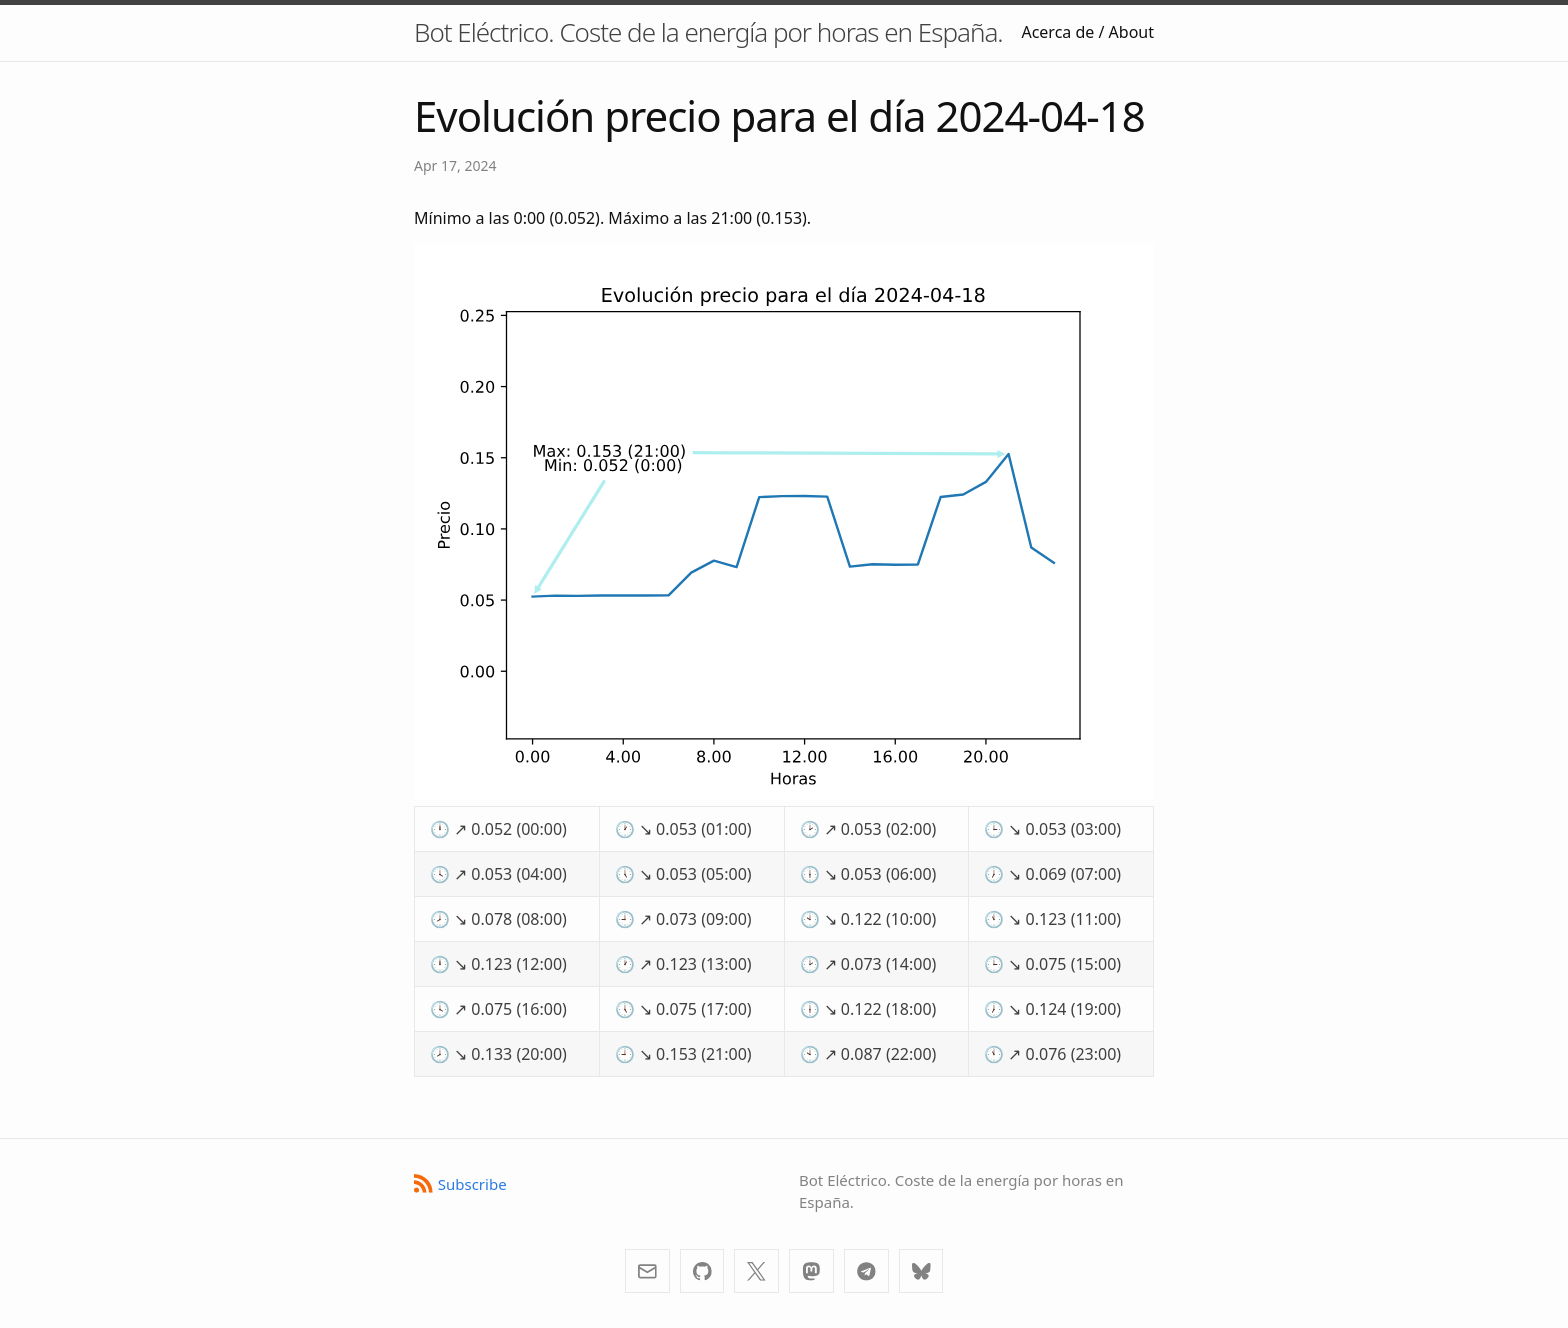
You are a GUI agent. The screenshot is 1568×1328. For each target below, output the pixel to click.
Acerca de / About (1087, 32)
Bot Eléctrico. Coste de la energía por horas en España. (708, 32)
